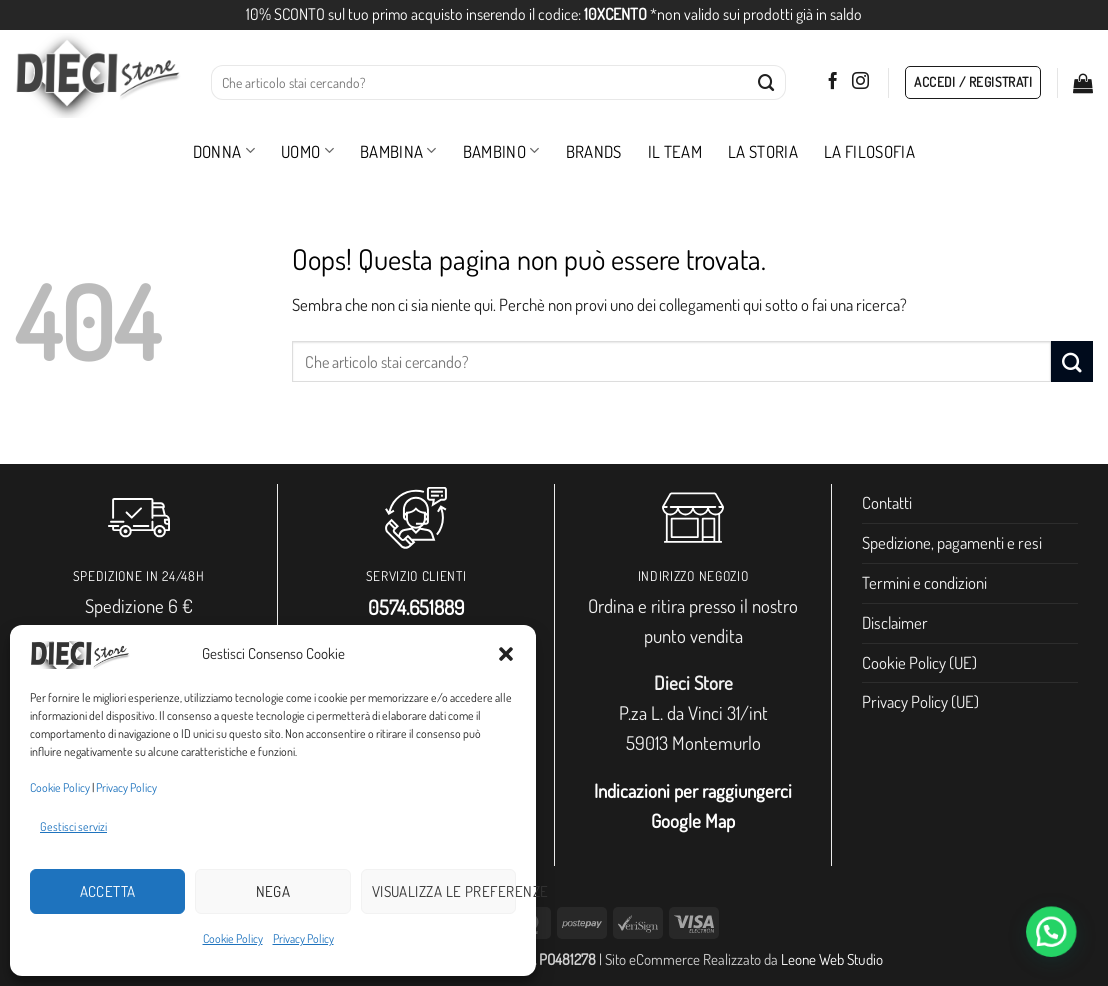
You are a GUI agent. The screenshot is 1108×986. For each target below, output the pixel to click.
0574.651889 (416, 607)
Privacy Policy (126, 787)
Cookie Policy (60, 787)
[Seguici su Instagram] (860, 82)
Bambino (501, 151)
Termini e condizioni (924, 582)
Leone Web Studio (832, 959)
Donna (224, 151)
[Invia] (767, 82)
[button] (506, 654)
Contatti (887, 502)
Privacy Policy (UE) (920, 701)
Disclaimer (895, 622)
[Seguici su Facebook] (832, 82)
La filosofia (869, 151)
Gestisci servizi (73, 826)
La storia (763, 151)
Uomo (307, 151)
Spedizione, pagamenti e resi (952, 542)
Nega (273, 891)
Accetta (108, 891)
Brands (594, 151)
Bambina (398, 151)
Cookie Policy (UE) (919, 662)
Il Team (675, 151)
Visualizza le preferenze (444, 891)
